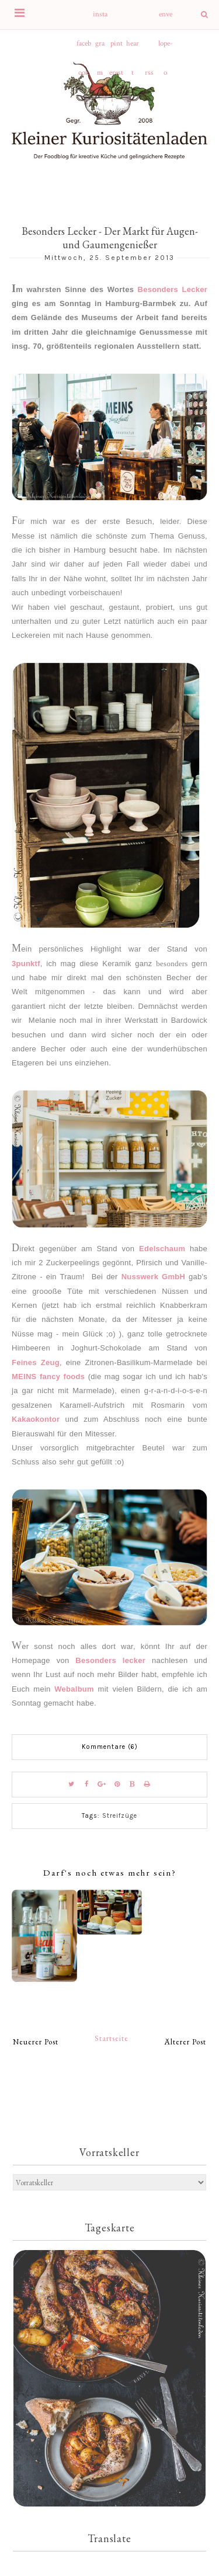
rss (149, 73)
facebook (84, 48)
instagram (100, 19)
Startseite (111, 2038)
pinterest (116, 48)
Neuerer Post (35, 2042)
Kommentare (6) (110, 1747)
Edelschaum (162, 1248)
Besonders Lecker (172, 289)
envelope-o (165, 19)
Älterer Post (185, 2042)
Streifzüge (119, 1816)
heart (132, 48)
